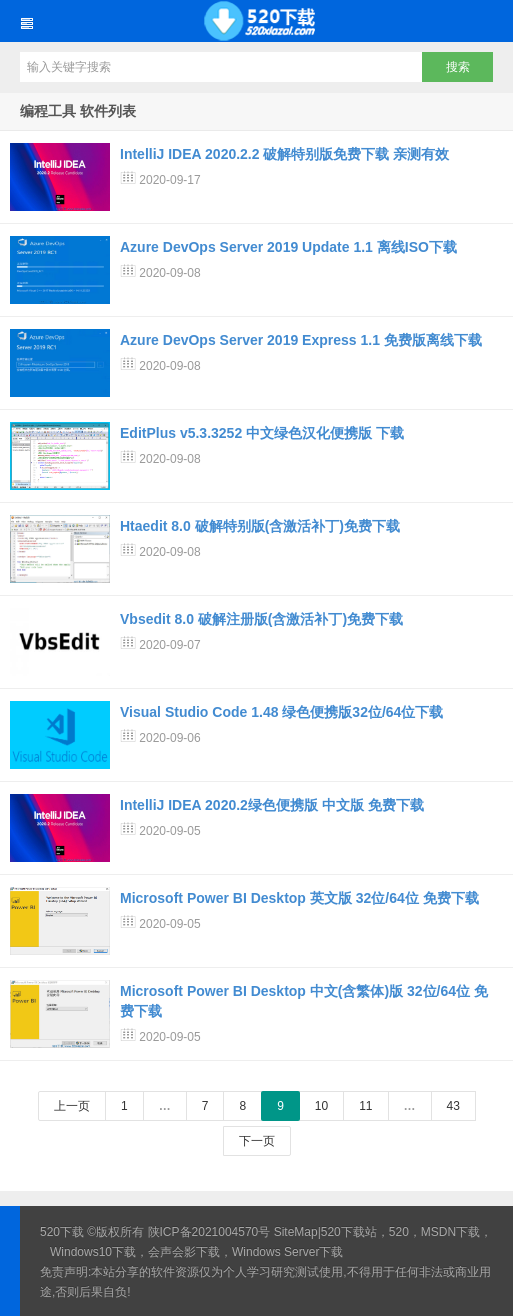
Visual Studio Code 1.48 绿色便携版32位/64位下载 (281, 712)
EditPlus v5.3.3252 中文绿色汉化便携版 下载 (262, 433)
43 (453, 1106)
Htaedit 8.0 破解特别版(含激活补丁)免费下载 (260, 526)
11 (365, 1106)
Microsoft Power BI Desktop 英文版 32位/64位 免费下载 (299, 898)
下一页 (257, 1141)
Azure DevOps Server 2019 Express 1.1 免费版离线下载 (301, 340)
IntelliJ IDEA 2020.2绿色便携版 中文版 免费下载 (272, 805)
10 (321, 1106)
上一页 (72, 1106)
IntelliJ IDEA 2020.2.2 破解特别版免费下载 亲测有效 (284, 154)
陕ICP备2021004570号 (209, 1232)
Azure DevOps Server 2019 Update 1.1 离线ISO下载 (288, 247)
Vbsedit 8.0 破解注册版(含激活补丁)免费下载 (261, 619)
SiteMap (296, 1232)
